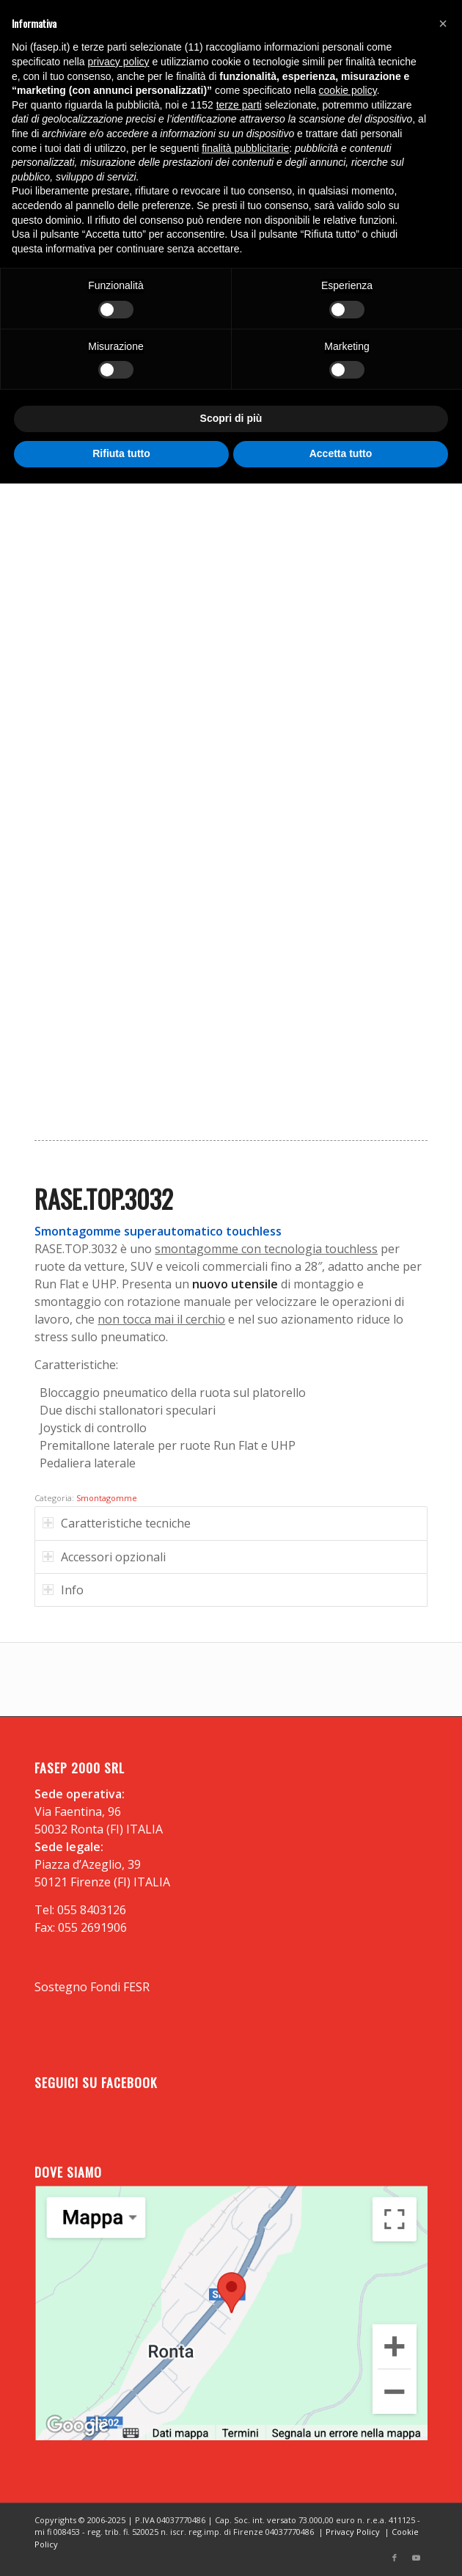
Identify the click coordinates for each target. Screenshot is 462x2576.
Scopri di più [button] (231, 418)
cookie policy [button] (348, 90)
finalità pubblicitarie (245, 148)
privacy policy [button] (119, 61)
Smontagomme (106, 1497)
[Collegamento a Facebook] (395, 2558)
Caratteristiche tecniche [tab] (117, 1523)
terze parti (239, 105)
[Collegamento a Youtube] (417, 2558)
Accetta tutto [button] (341, 453)
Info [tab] (63, 1590)
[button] (443, 23)
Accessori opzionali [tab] (104, 1557)
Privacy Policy (353, 2531)
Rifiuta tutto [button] (121, 453)
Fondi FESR (120, 1987)
